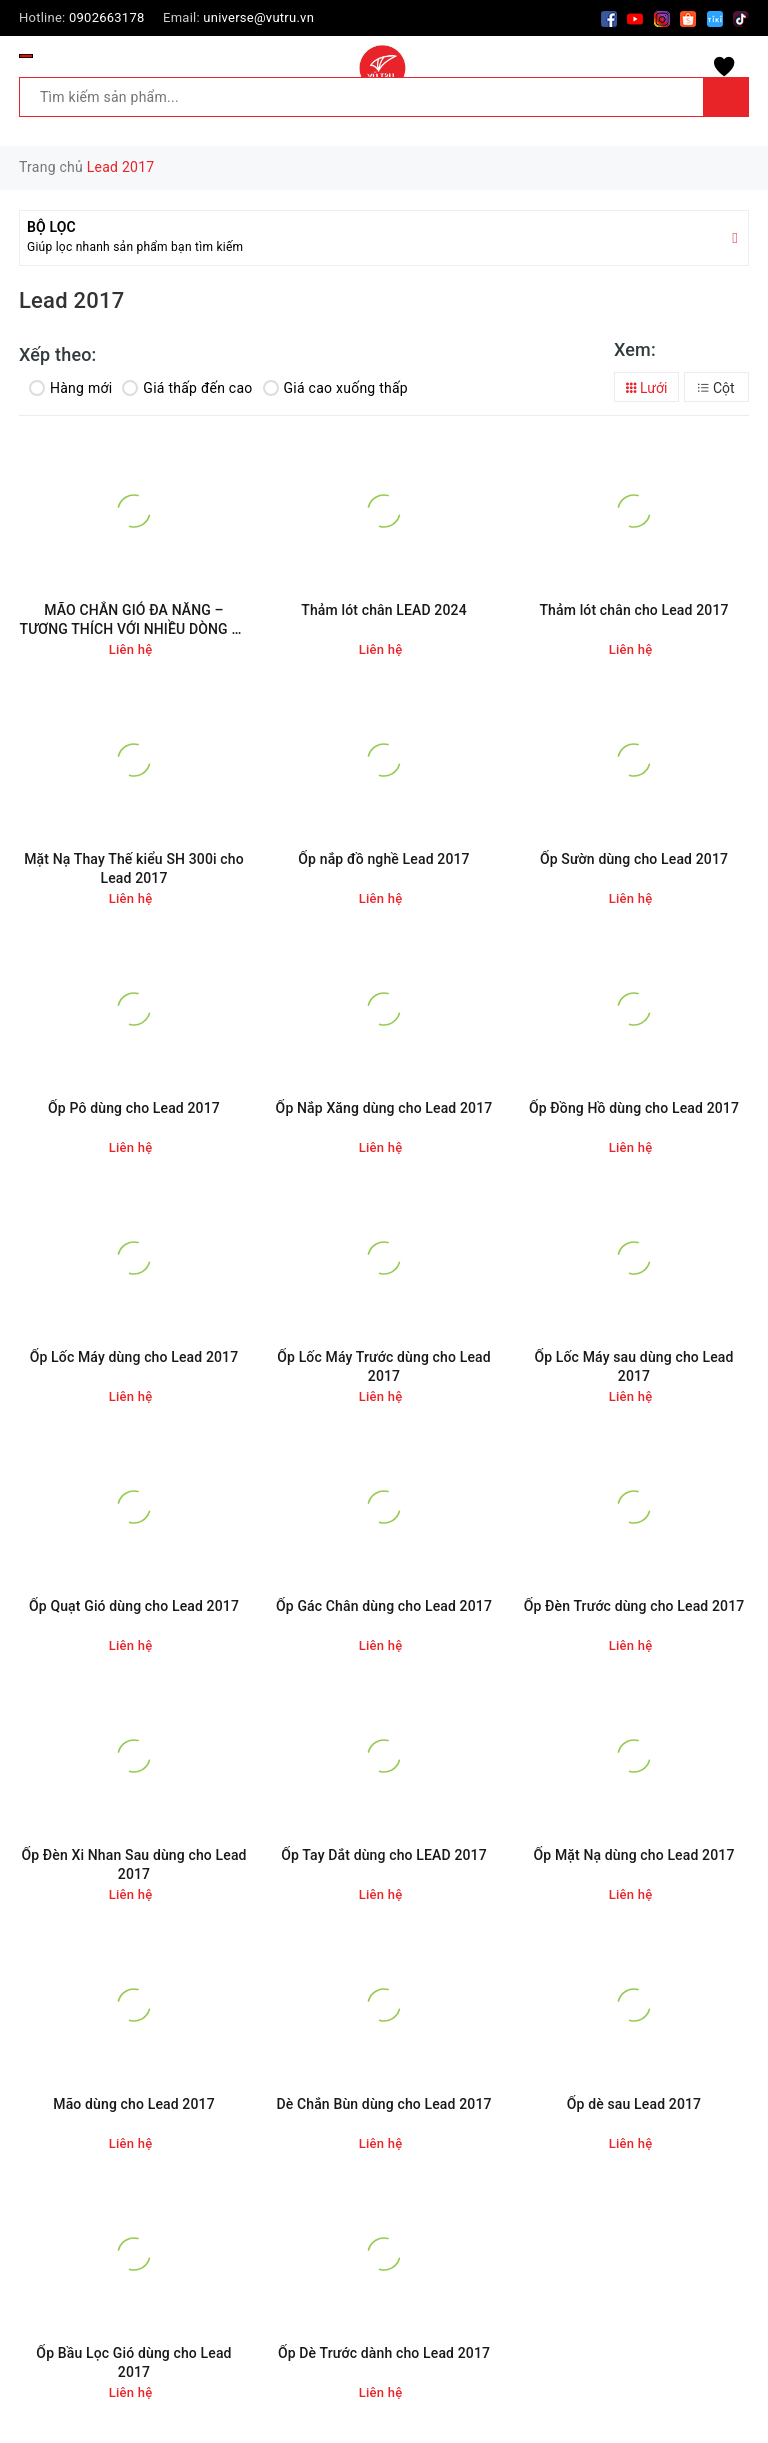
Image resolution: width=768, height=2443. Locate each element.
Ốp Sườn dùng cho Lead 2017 (634, 859)
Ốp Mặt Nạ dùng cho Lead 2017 (633, 1855)
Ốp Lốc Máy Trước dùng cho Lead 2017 (384, 1367)
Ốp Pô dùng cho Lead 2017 (134, 1108)
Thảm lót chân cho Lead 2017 (633, 610)
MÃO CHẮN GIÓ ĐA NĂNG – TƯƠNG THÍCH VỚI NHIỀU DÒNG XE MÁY (134, 620)
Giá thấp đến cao (187, 388)
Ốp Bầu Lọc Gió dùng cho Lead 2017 (133, 2363)
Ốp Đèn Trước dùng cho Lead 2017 (634, 1606)
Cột (716, 388)
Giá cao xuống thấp (335, 388)
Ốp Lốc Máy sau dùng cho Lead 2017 (633, 1367)
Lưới (647, 388)
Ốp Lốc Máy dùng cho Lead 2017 (134, 1357)
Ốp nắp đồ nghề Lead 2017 (383, 859)
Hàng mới (70, 388)
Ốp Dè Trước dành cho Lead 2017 (384, 2353)
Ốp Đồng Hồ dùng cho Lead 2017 (634, 1108)
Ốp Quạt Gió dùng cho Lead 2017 (134, 1606)
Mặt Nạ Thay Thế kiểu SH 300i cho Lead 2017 (134, 869)
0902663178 (107, 17)
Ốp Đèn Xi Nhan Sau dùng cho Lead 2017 (133, 1865)
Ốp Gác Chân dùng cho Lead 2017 (384, 1606)
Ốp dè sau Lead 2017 (634, 2104)
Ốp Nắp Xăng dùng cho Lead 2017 (384, 1108)
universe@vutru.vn (258, 17)
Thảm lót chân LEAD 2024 (384, 610)
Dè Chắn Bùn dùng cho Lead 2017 (383, 2104)
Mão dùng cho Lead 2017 (134, 2104)
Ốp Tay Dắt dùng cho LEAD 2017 (384, 1855)
